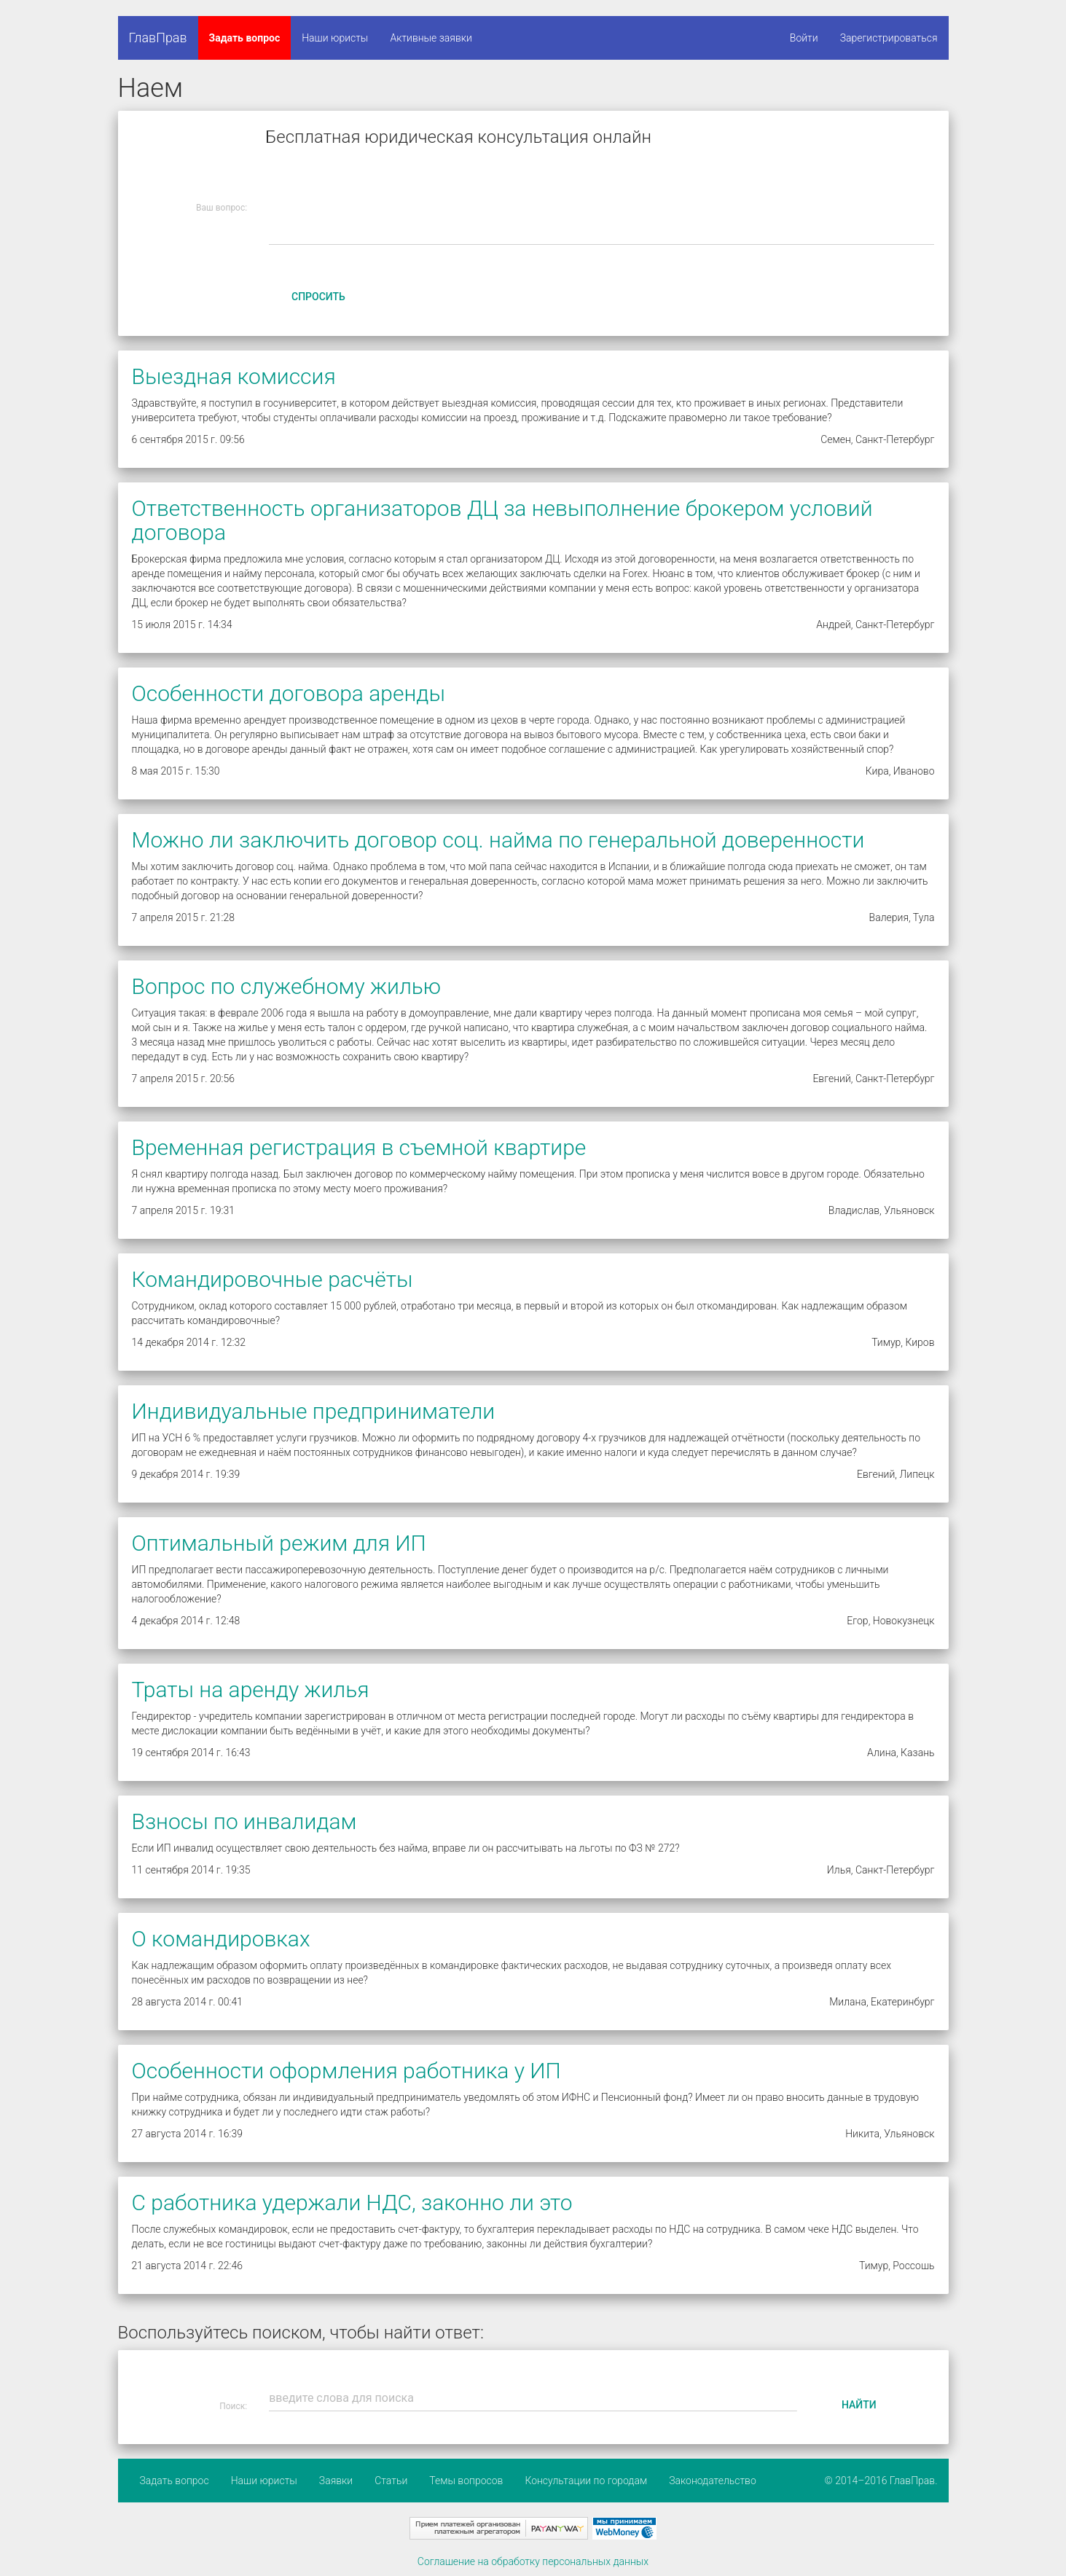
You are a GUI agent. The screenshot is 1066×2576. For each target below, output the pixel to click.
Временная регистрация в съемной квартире (359, 1147)
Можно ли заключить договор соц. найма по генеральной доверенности (498, 840)
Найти (859, 2405)
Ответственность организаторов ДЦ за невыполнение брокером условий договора (502, 520)
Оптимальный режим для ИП (279, 1543)
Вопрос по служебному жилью (287, 986)
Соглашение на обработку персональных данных (533, 2561)
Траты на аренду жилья (250, 1689)
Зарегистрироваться (889, 38)
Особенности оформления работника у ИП (346, 2070)
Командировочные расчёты (272, 1279)
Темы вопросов (466, 2480)
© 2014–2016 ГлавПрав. (881, 2480)
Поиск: (233, 2406)
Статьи (391, 2480)
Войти (804, 38)
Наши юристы (335, 38)
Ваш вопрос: (221, 208)
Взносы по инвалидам (244, 1821)
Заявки (336, 2480)
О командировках (221, 1938)
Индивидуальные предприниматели (313, 1411)
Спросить (318, 296)
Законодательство (712, 2480)
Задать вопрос (245, 38)
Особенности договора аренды (289, 693)
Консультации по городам (586, 2480)
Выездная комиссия (234, 376)
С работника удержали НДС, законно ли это (352, 2202)
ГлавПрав (158, 37)
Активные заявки (431, 38)
